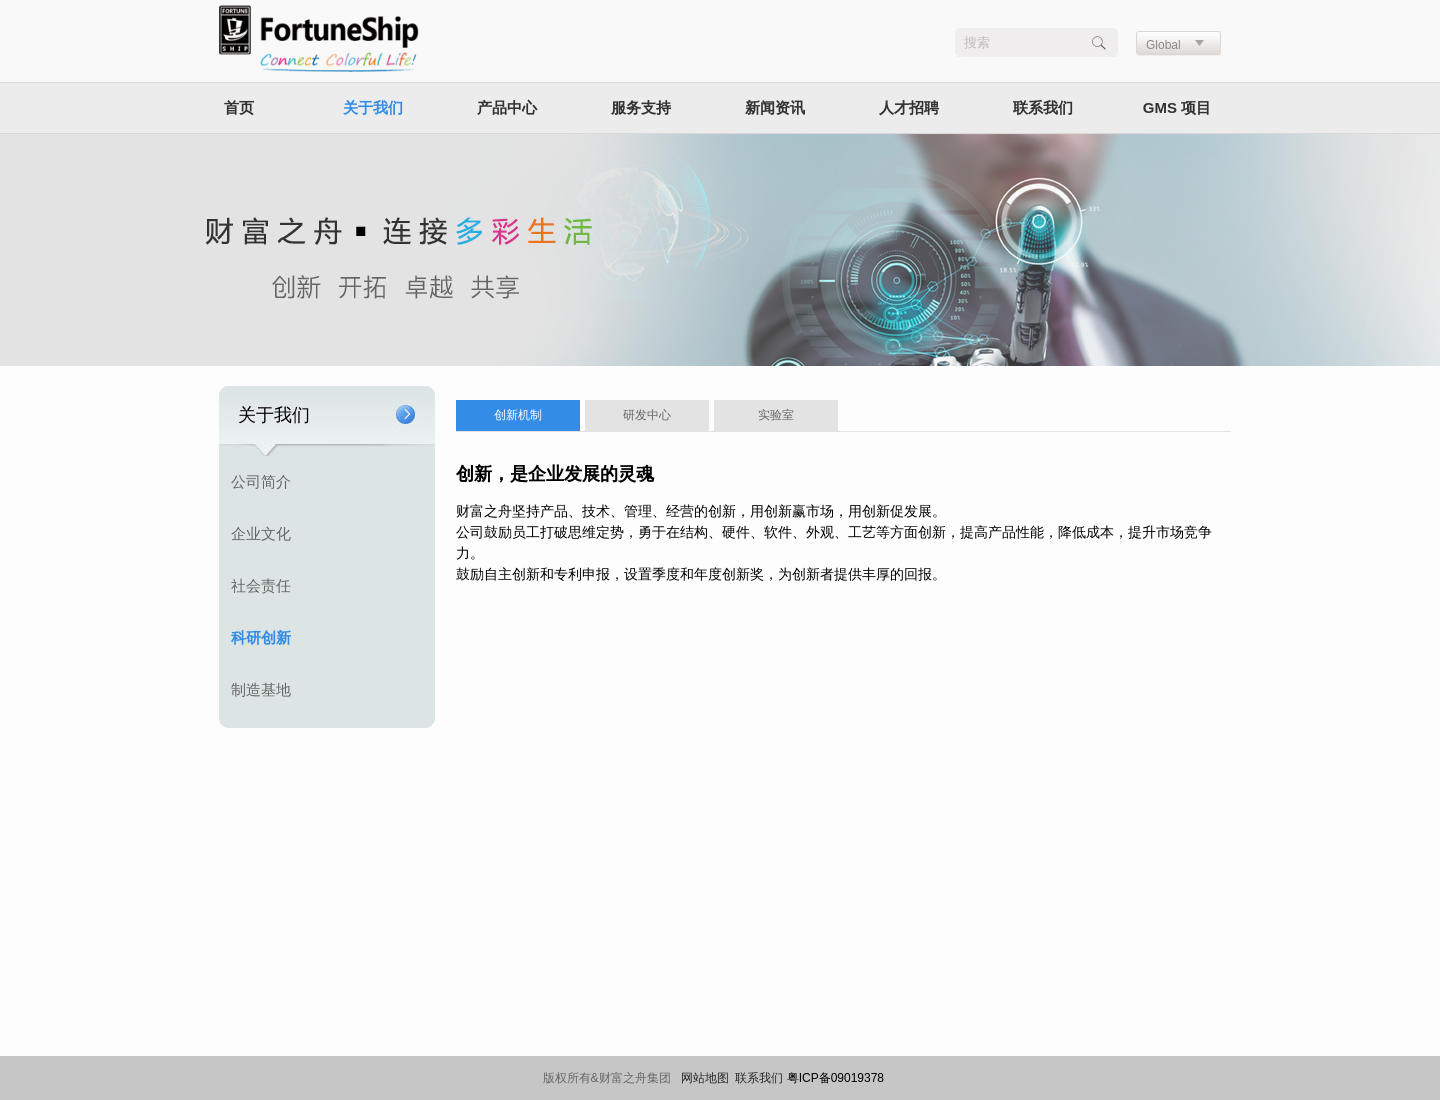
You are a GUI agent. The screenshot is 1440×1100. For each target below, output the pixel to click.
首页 (239, 107)
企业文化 (261, 533)
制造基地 (261, 689)
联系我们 (1043, 107)
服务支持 (641, 107)
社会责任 (261, 585)
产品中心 (507, 107)
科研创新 (261, 637)
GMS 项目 (1177, 107)
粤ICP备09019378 (835, 1078)
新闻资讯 (775, 107)
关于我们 (373, 107)
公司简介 (261, 481)
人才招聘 (909, 107)
